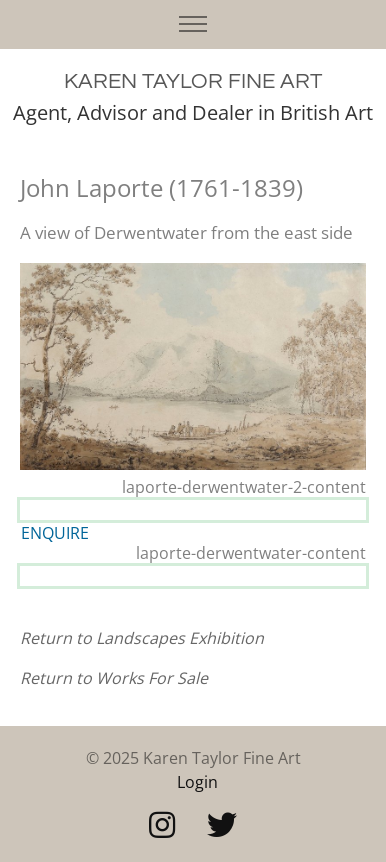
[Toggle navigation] (193, 24)
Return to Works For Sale (114, 678)
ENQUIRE (55, 533)
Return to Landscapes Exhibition (142, 638)
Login (197, 782)
